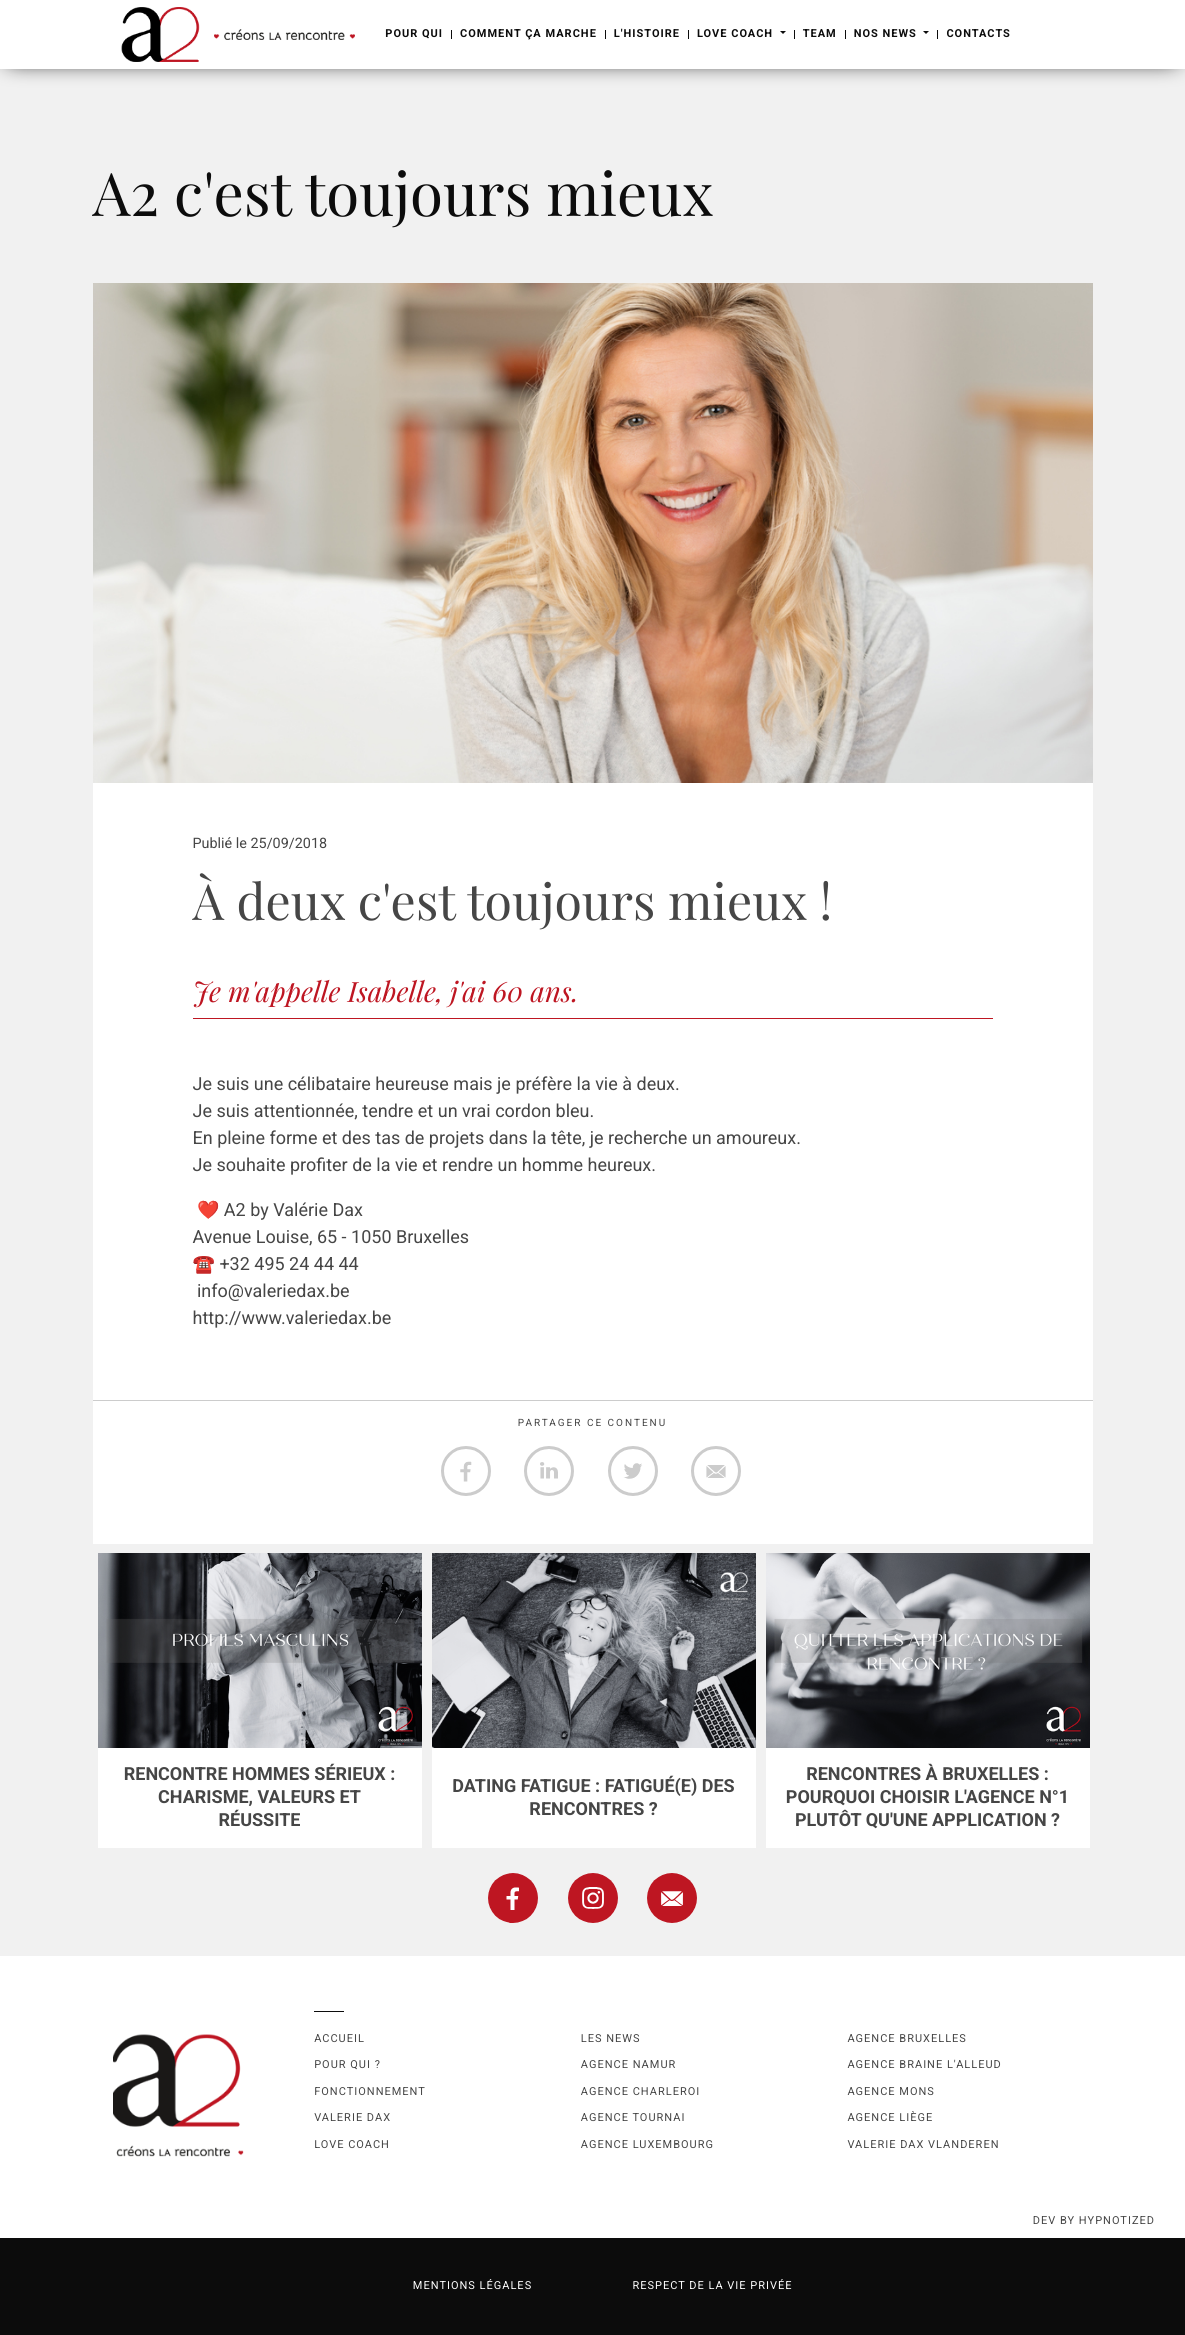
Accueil (339, 2038)
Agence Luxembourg (647, 2144)
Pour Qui (414, 33)
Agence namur (628, 2064)
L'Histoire (647, 33)
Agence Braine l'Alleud (924, 2064)
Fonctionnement (370, 2091)
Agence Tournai (633, 2117)
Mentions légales (472, 2285)
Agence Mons (890, 2091)
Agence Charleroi (640, 2091)
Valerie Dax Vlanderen (923, 2144)
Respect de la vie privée (712, 2285)
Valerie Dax (352, 2117)
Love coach (352, 2144)
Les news (611, 2038)
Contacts (978, 33)
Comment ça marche (528, 33)
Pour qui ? (347, 2064)
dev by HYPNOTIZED (1094, 2220)
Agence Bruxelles (906, 2038)
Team (820, 33)
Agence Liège (890, 2117)
